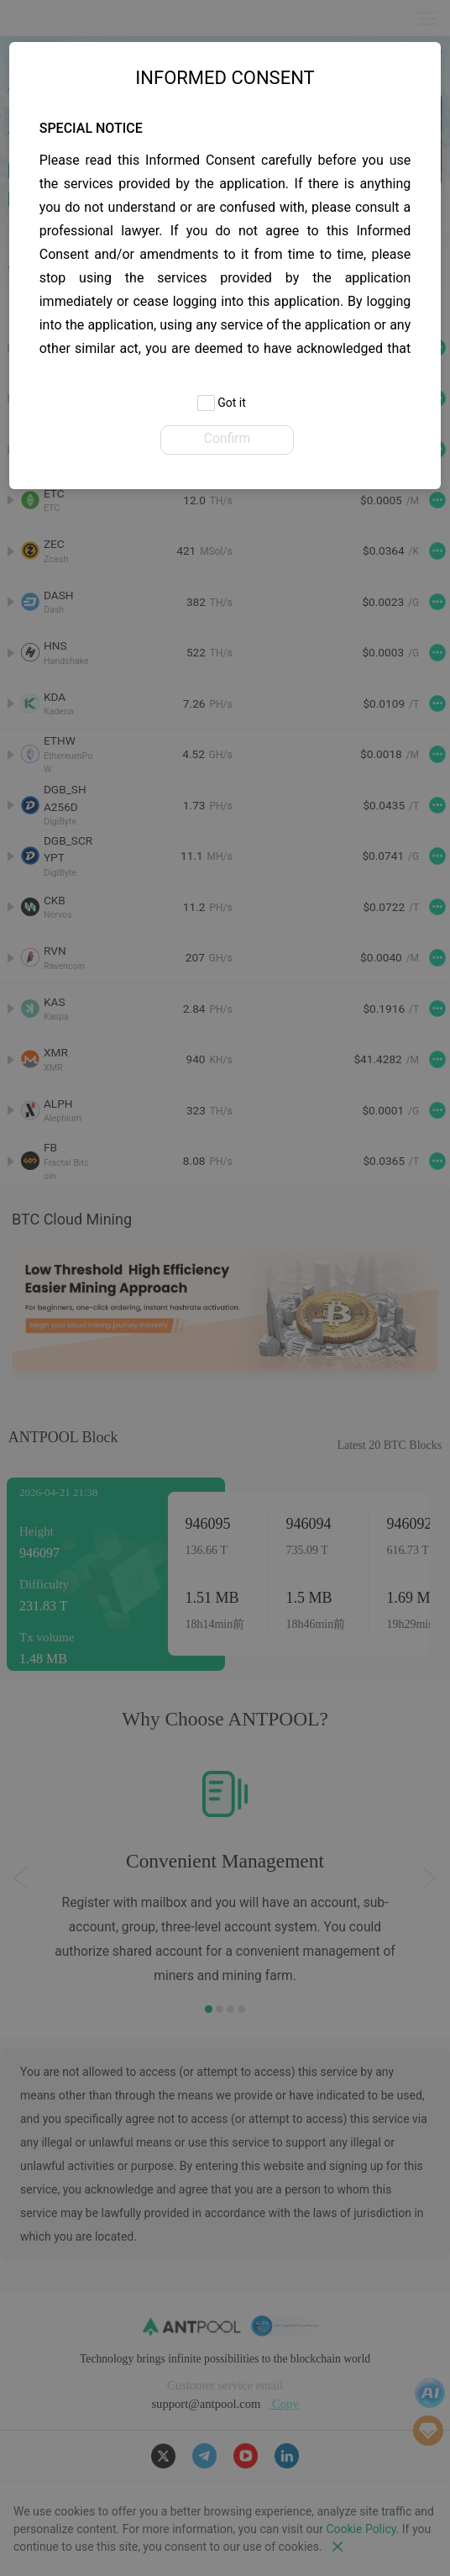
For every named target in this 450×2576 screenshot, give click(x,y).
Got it (221, 404)
